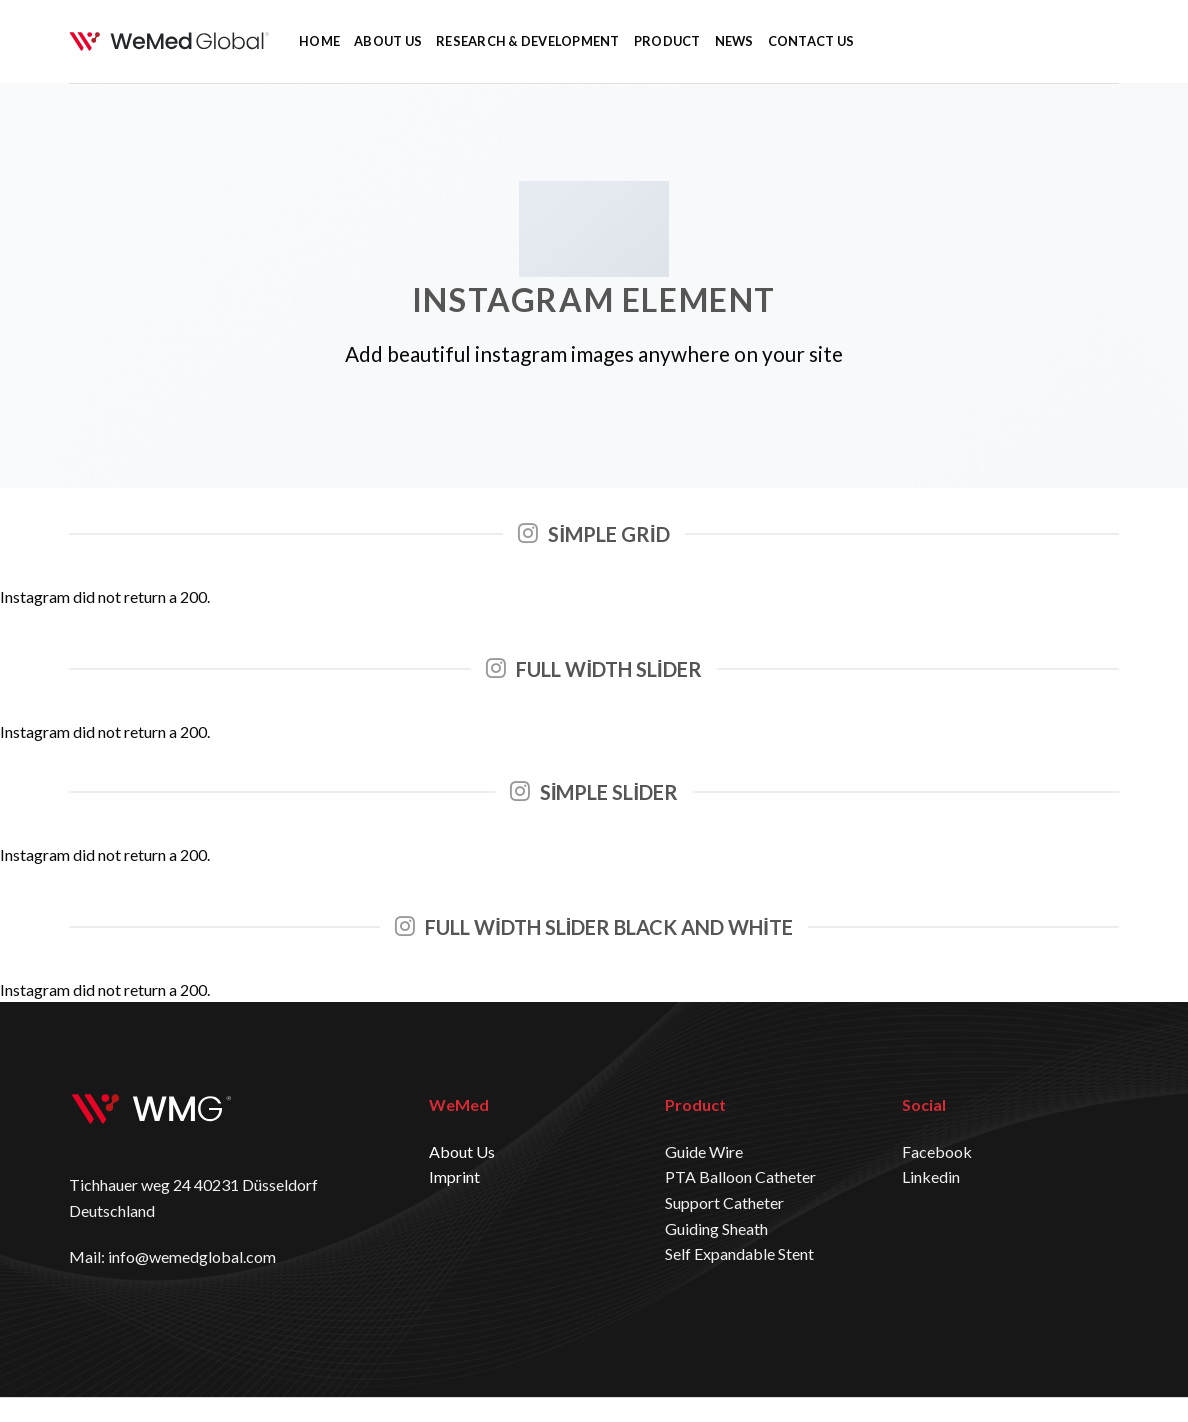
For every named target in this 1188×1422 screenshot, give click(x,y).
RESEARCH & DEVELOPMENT (528, 41)
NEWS (734, 41)
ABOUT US (388, 41)
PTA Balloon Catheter (740, 1176)
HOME (319, 41)
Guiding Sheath (716, 1228)
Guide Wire (704, 1151)
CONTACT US (811, 41)
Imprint (454, 1176)
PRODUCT (667, 41)
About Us (462, 1151)
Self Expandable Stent (739, 1253)
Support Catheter (724, 1202)
